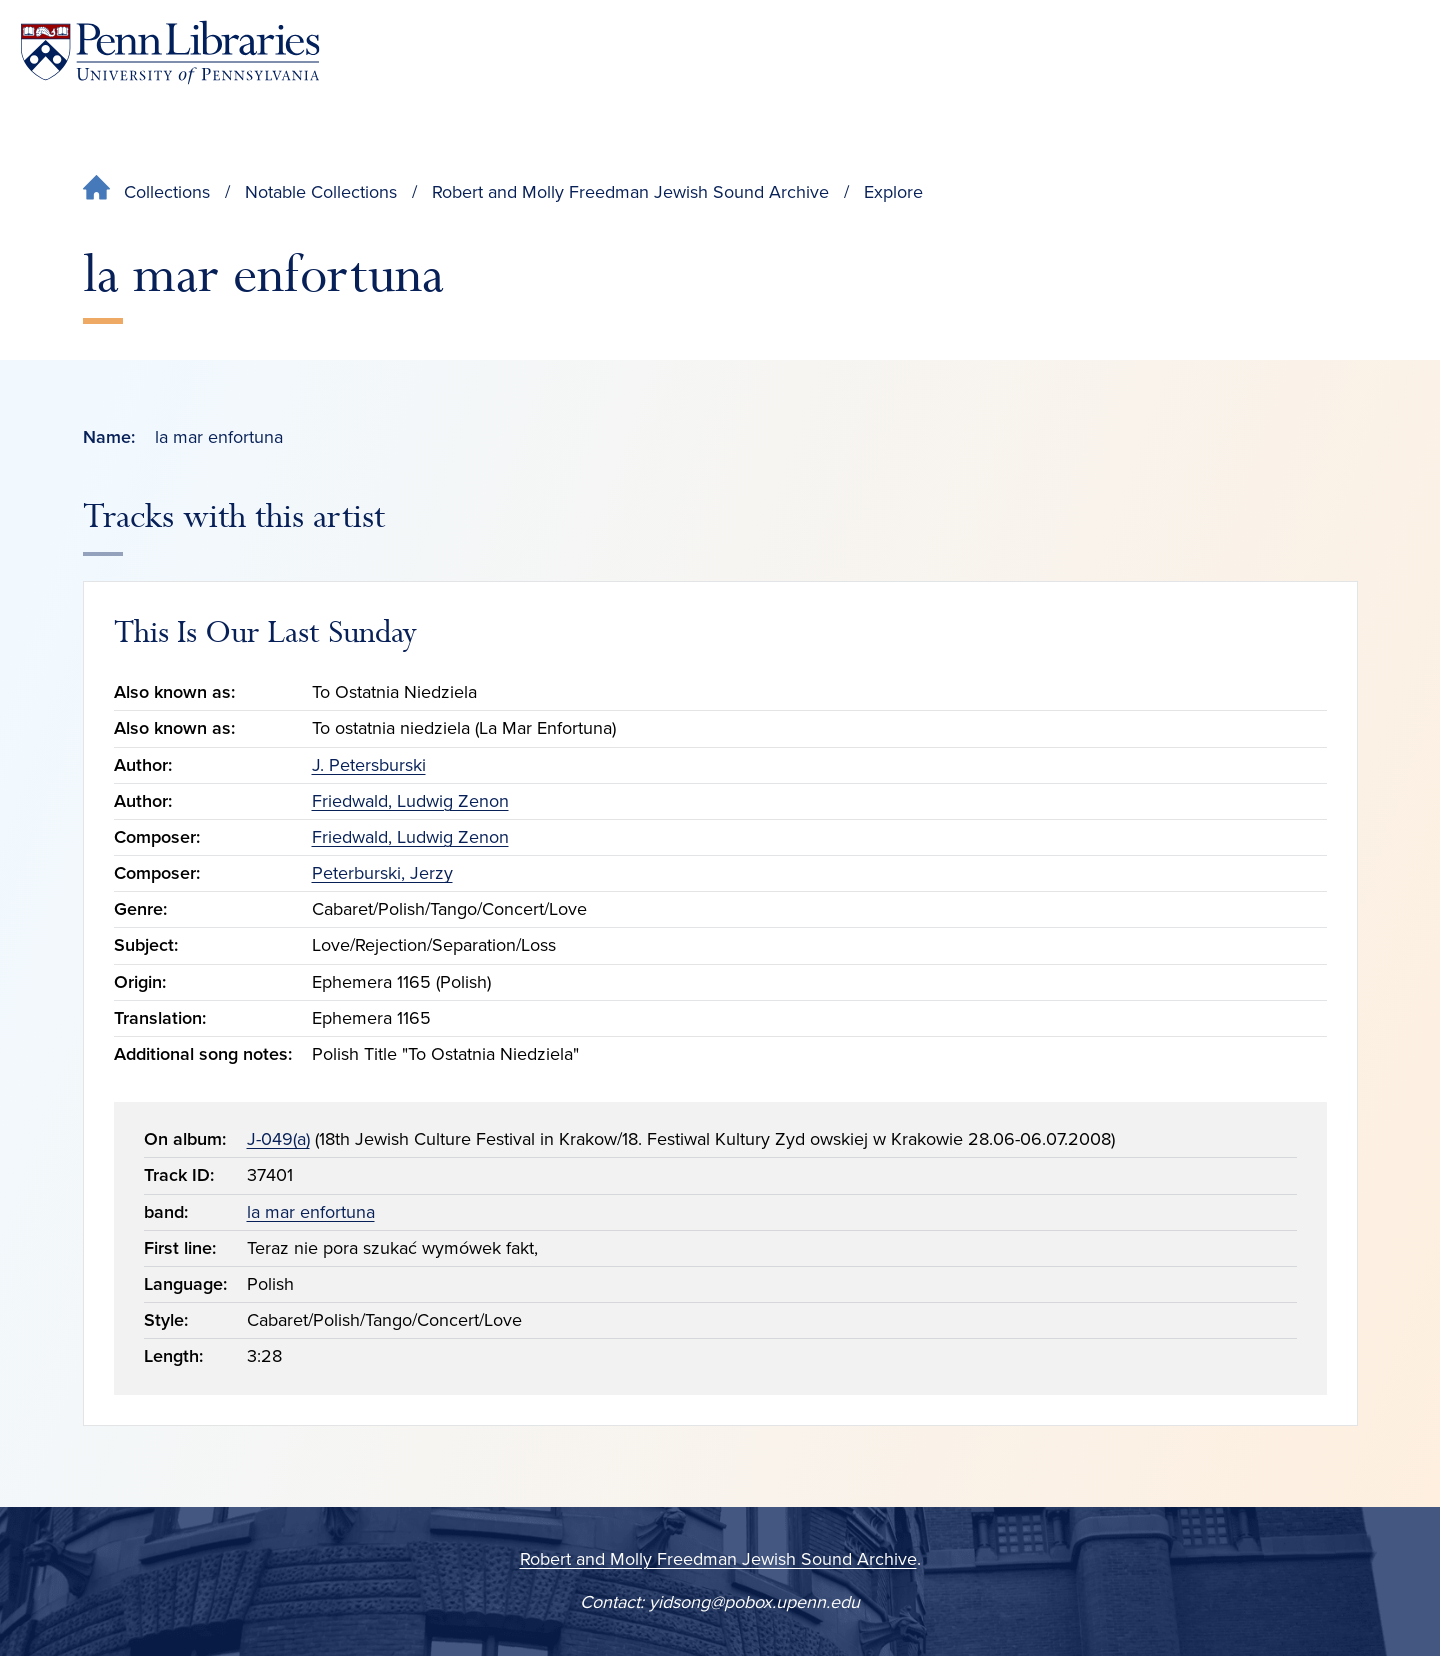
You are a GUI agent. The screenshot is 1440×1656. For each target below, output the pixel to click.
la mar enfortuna (311, 1212)
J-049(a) (278, 1139)
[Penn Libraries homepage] (170, 52)
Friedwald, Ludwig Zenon (410, 801)
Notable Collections (321, 192)
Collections (167, 192)
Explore (893, 192)
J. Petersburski (369, 765)
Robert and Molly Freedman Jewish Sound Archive (630, 192)
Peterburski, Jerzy (382, 873)
